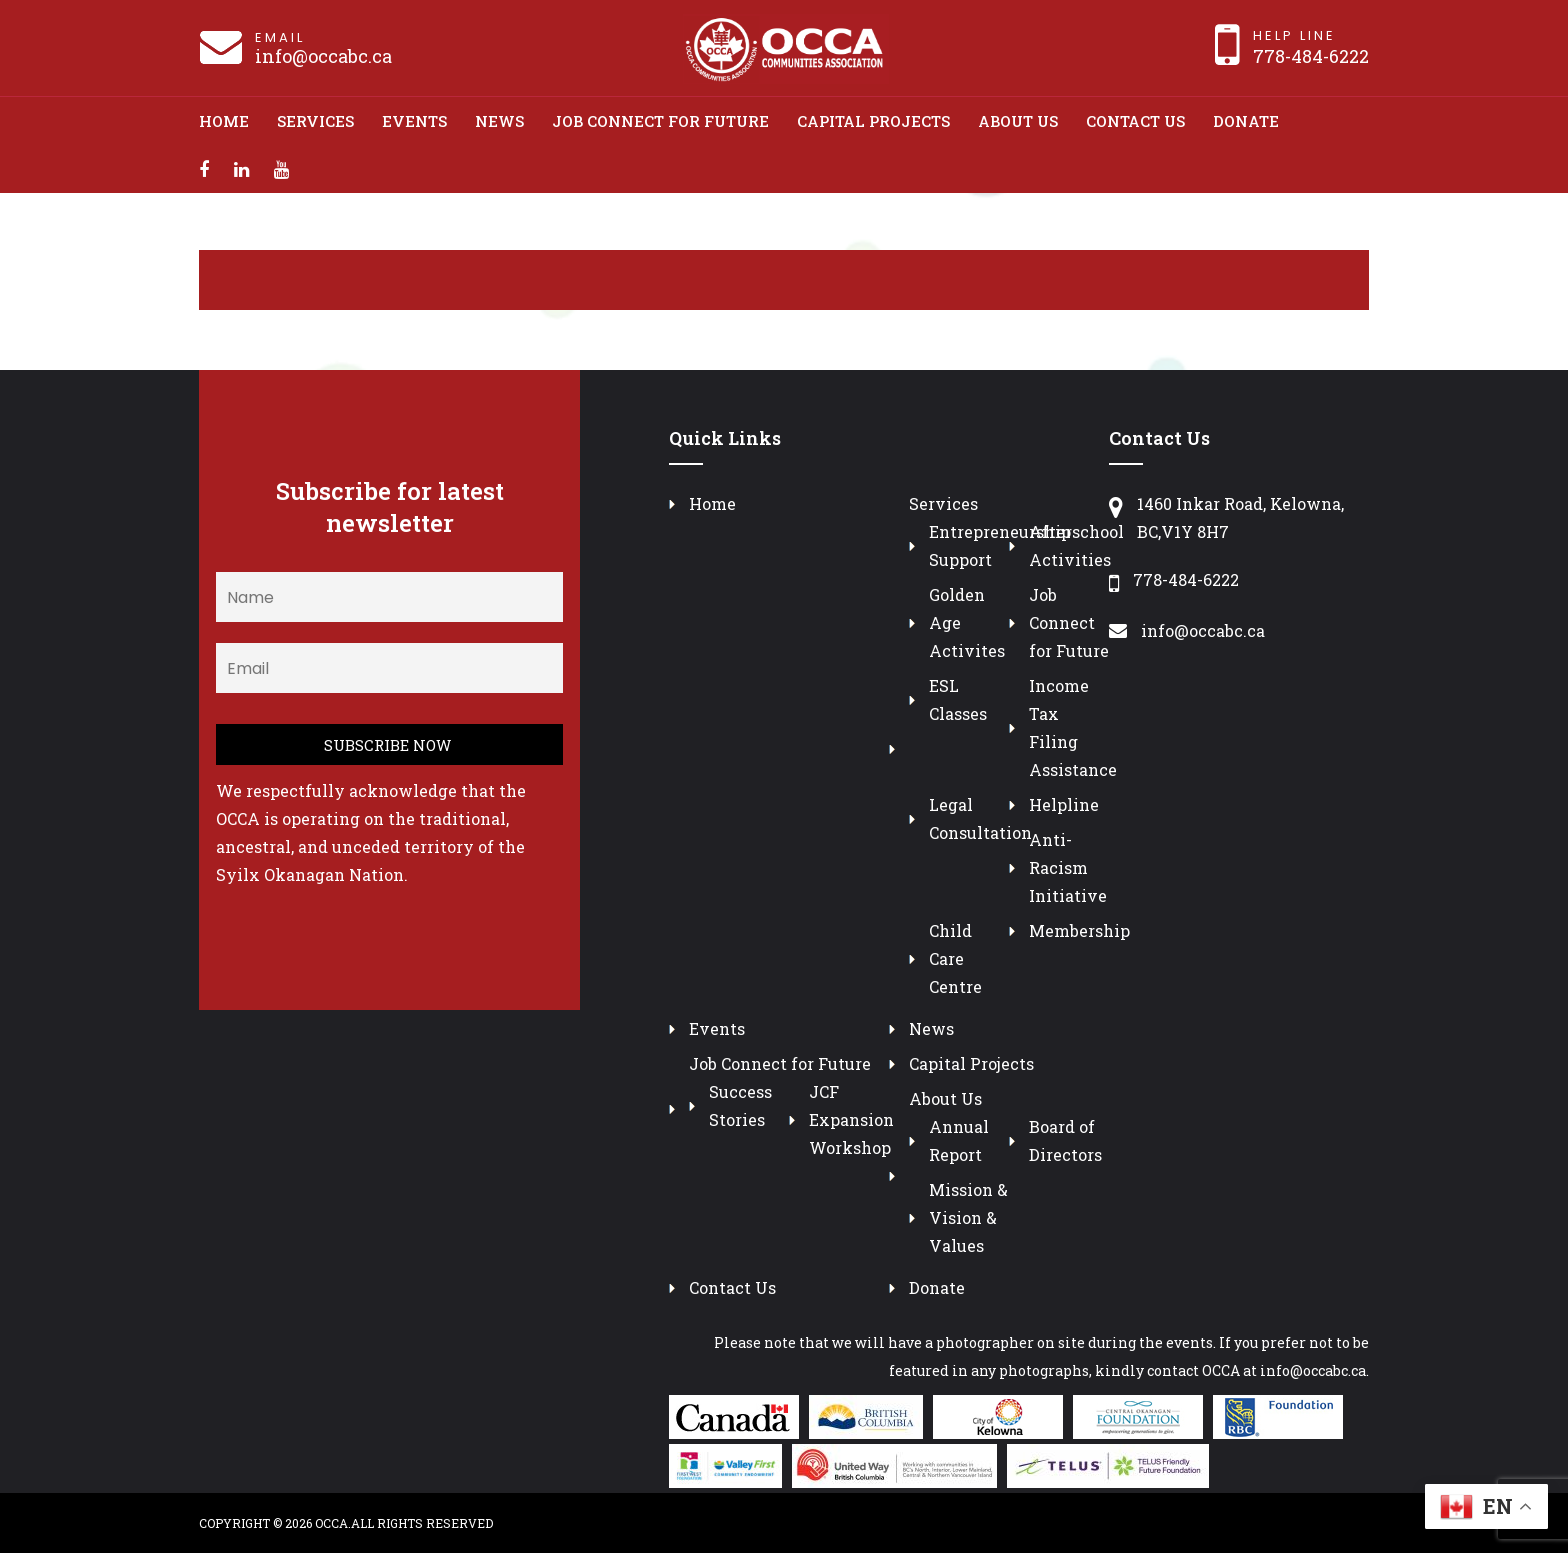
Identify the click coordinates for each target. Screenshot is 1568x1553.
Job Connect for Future (660, 121)
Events (414, 121)
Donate (1246, 121)
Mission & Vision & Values (968, 1217)
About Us (1018, 121)
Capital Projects (873, 121)
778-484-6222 (1311, 56)
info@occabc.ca (323, 56)
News (499, 121)
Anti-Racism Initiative (1068, 867)
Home (224, 121)
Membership (1079, 930)
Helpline (1064, 804)
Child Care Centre (955, 958)
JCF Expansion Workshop (851, 1119)
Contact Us (1135, 121)
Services (315, 121)
